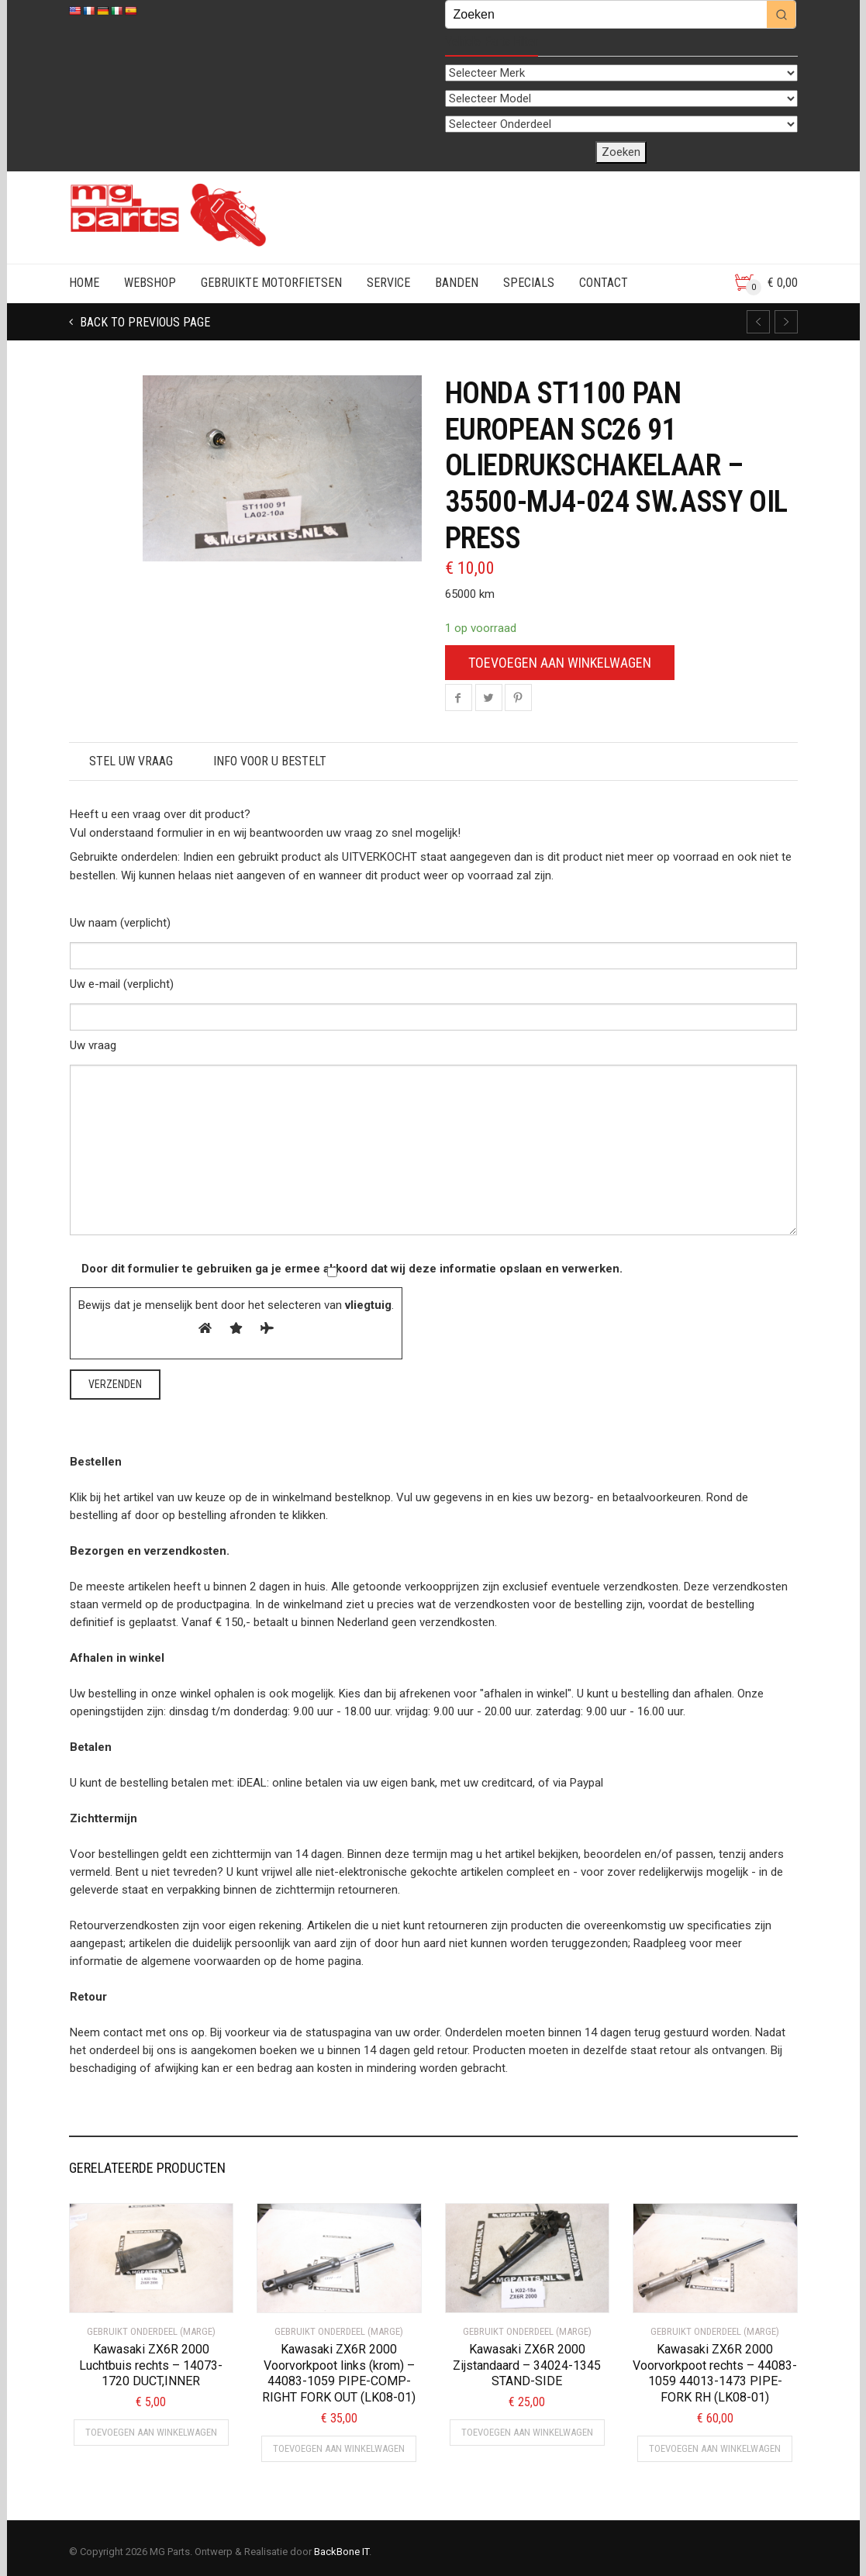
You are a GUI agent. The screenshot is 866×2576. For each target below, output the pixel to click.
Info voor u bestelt (269, 761)
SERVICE (388, 282)
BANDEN (456, 282)
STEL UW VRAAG (131, 761)
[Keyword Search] (606, 14)
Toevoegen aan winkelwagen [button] (151, 2432)
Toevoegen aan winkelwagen (559, 662)
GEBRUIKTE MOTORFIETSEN (271, 282)
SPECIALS (528, 282)
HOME (84, 282)
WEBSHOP (150, 282)
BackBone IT (341, 2551)
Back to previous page (143, 322)
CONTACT (603, 282)
